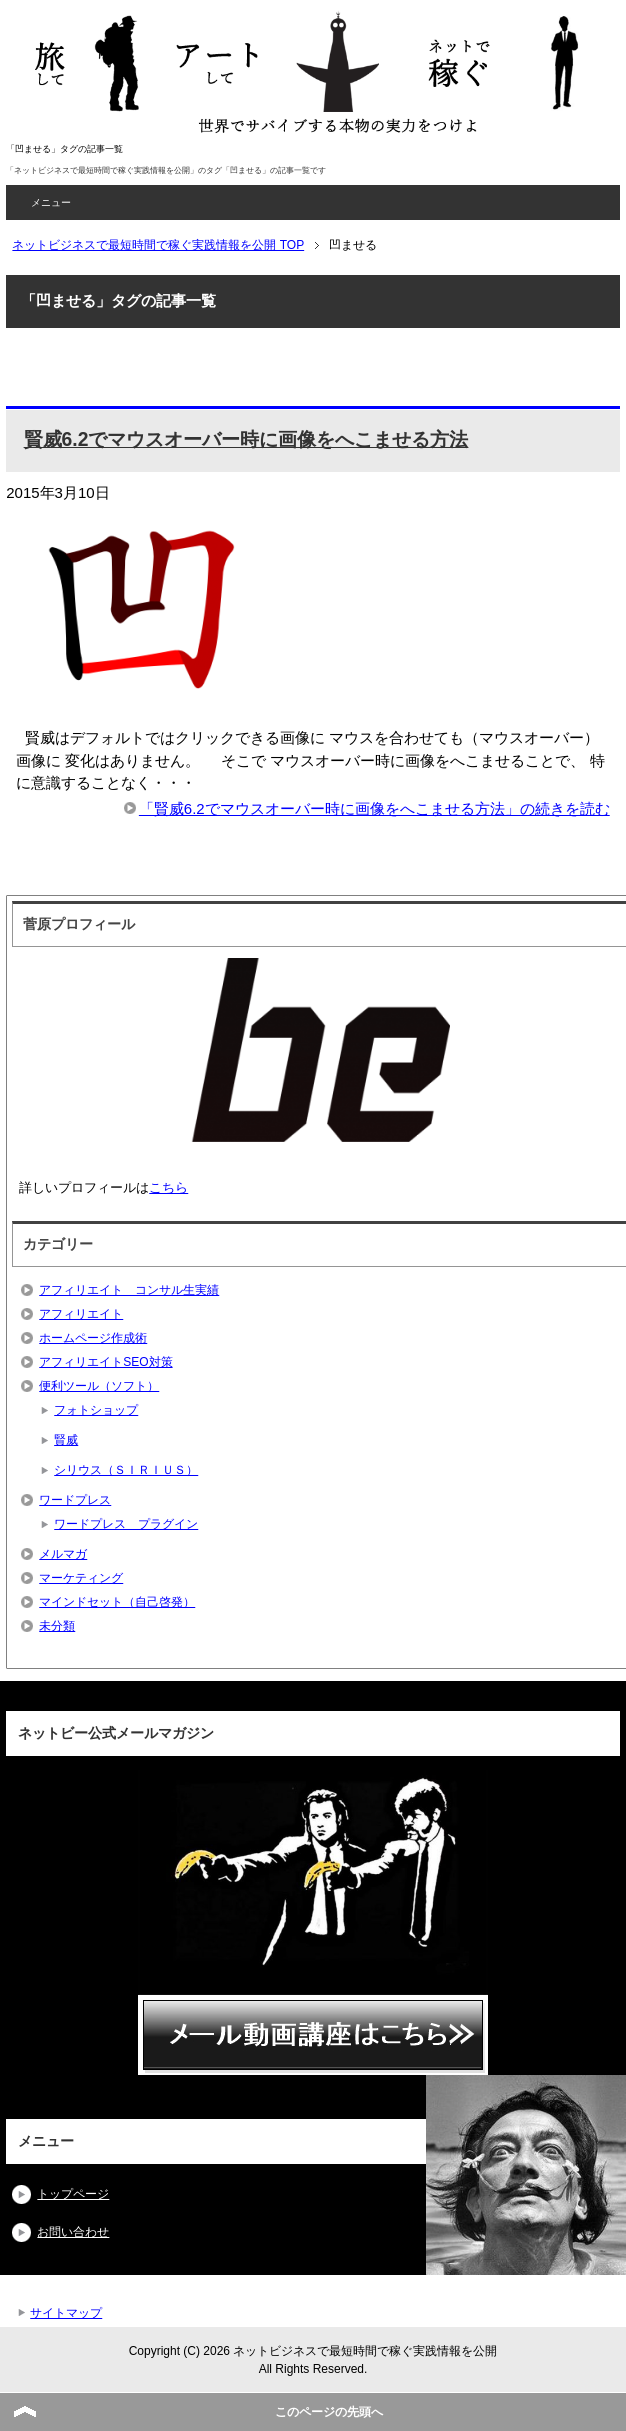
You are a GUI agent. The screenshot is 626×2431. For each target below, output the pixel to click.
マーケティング (81, 1578)
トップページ (73, 2194)
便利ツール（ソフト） (99, 1386)
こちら (168, 1187)
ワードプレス (75, 1500)
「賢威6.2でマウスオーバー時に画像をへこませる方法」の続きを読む (374, 808)
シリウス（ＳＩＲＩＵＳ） (126, 1470)
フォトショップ (96, 1410)
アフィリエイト (81, 1314)
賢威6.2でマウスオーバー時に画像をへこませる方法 (246, 439)
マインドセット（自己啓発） (117, 1602)
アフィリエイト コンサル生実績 (129, 1290)
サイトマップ (66, 2313)
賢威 (66, 1440)
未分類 (57, 1626)
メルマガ (63, 1554)
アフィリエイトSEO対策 (105, 1362)
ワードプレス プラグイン (126, 1524)
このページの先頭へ (329, 2412)
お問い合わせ (73, 2232)
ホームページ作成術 (93, 1338)
